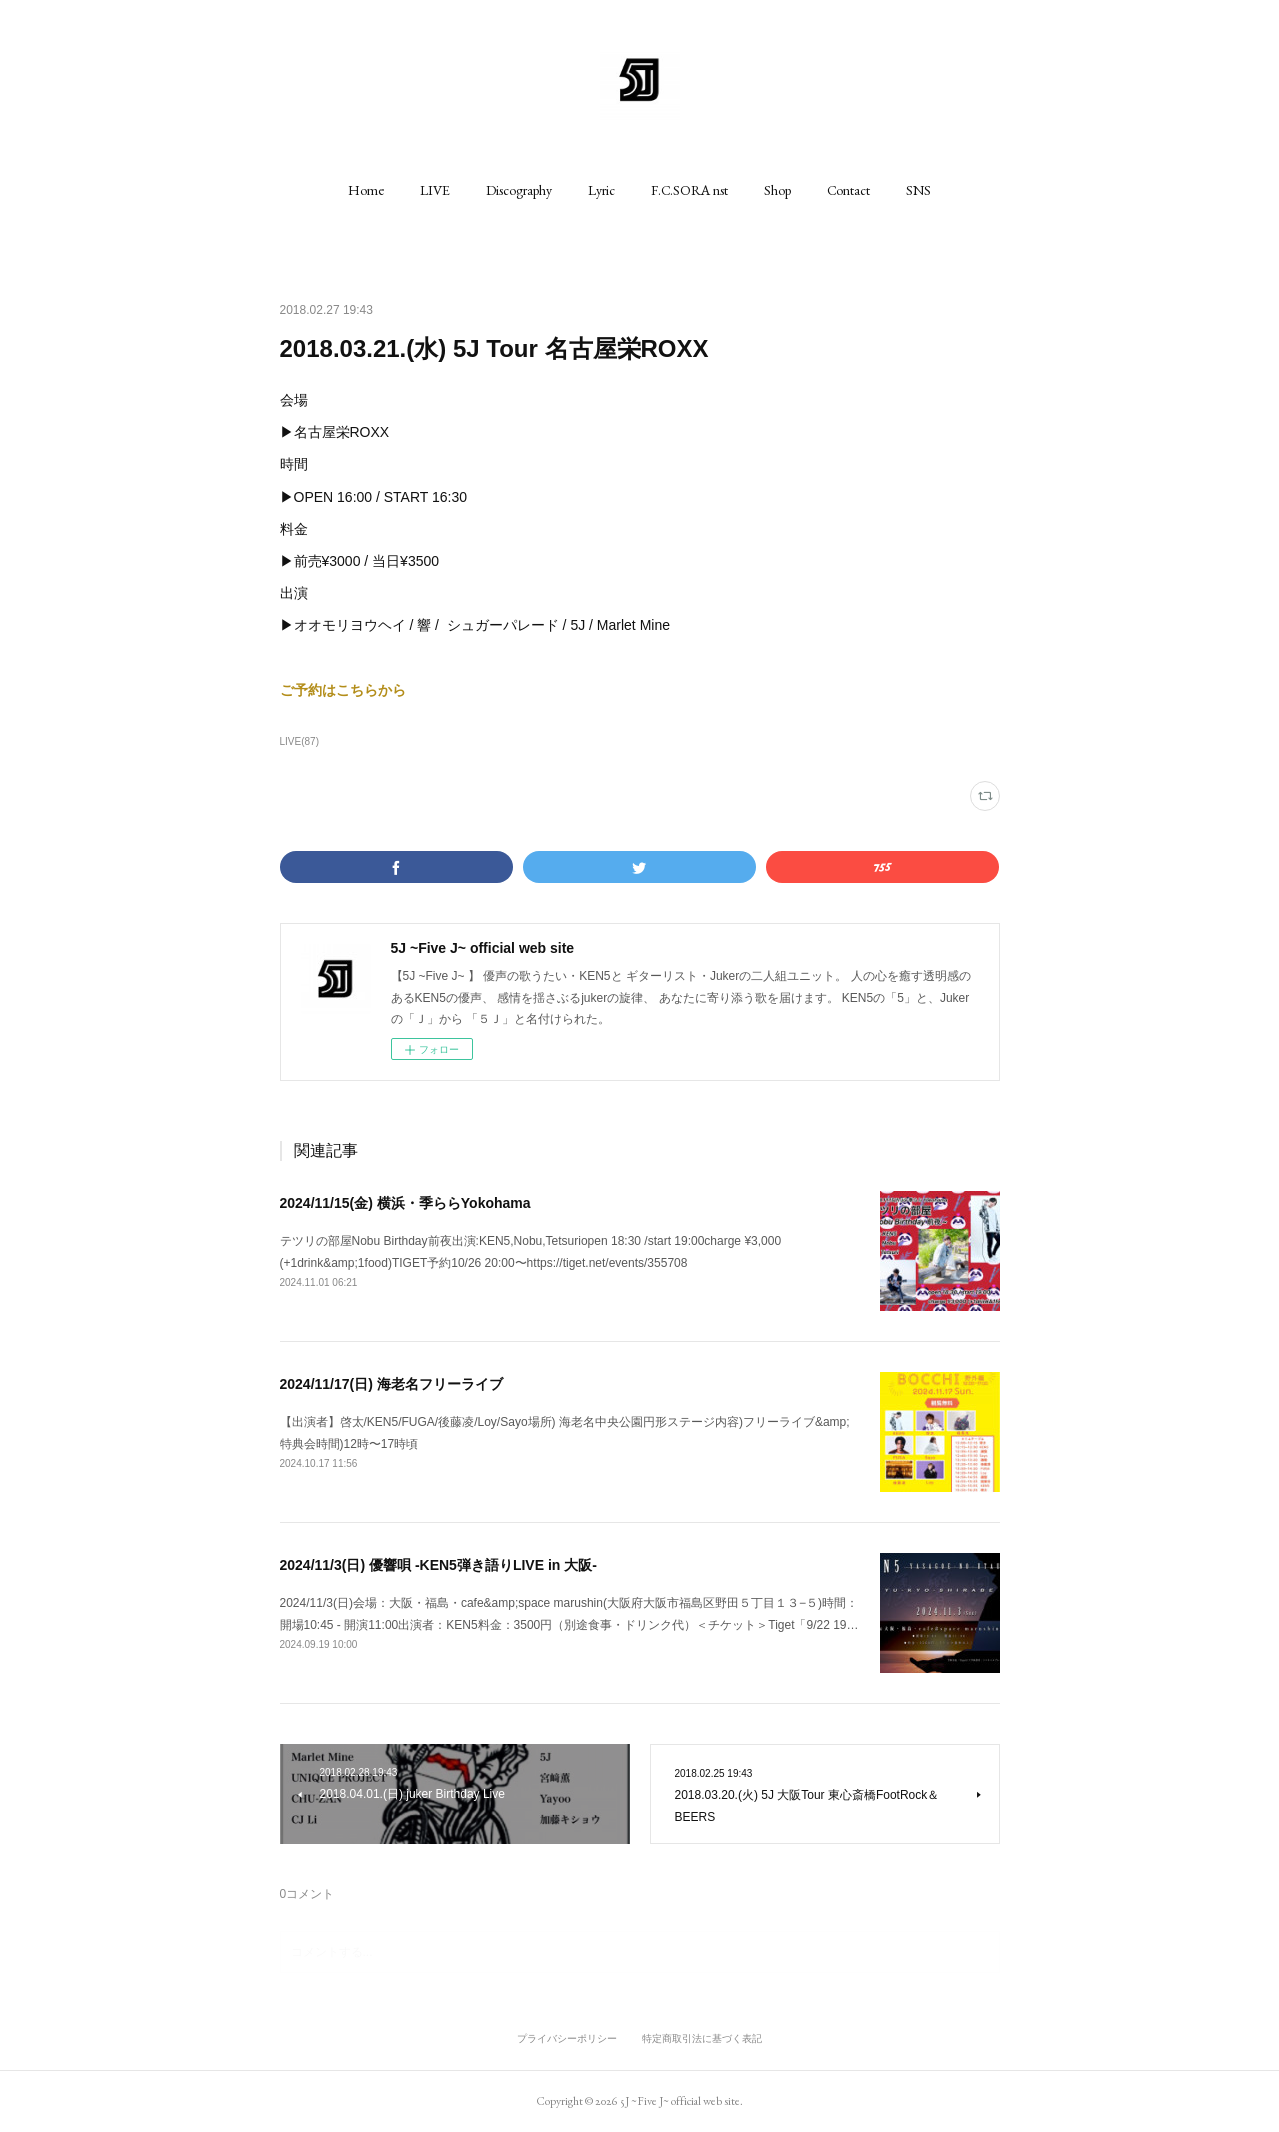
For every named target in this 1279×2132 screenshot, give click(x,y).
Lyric (601, 190)
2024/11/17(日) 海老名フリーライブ (391, 1384)
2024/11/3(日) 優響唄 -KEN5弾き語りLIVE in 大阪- (438, 1565)
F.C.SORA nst (689, 190)
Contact (848, 190)
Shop (777, 190)
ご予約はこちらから (343, 690)
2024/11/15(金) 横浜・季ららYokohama (405, 1203)
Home (366, 190)
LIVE (435, 190)
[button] (366, 190)
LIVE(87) (300, 741)
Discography (519, 190)
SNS (918, 190)
